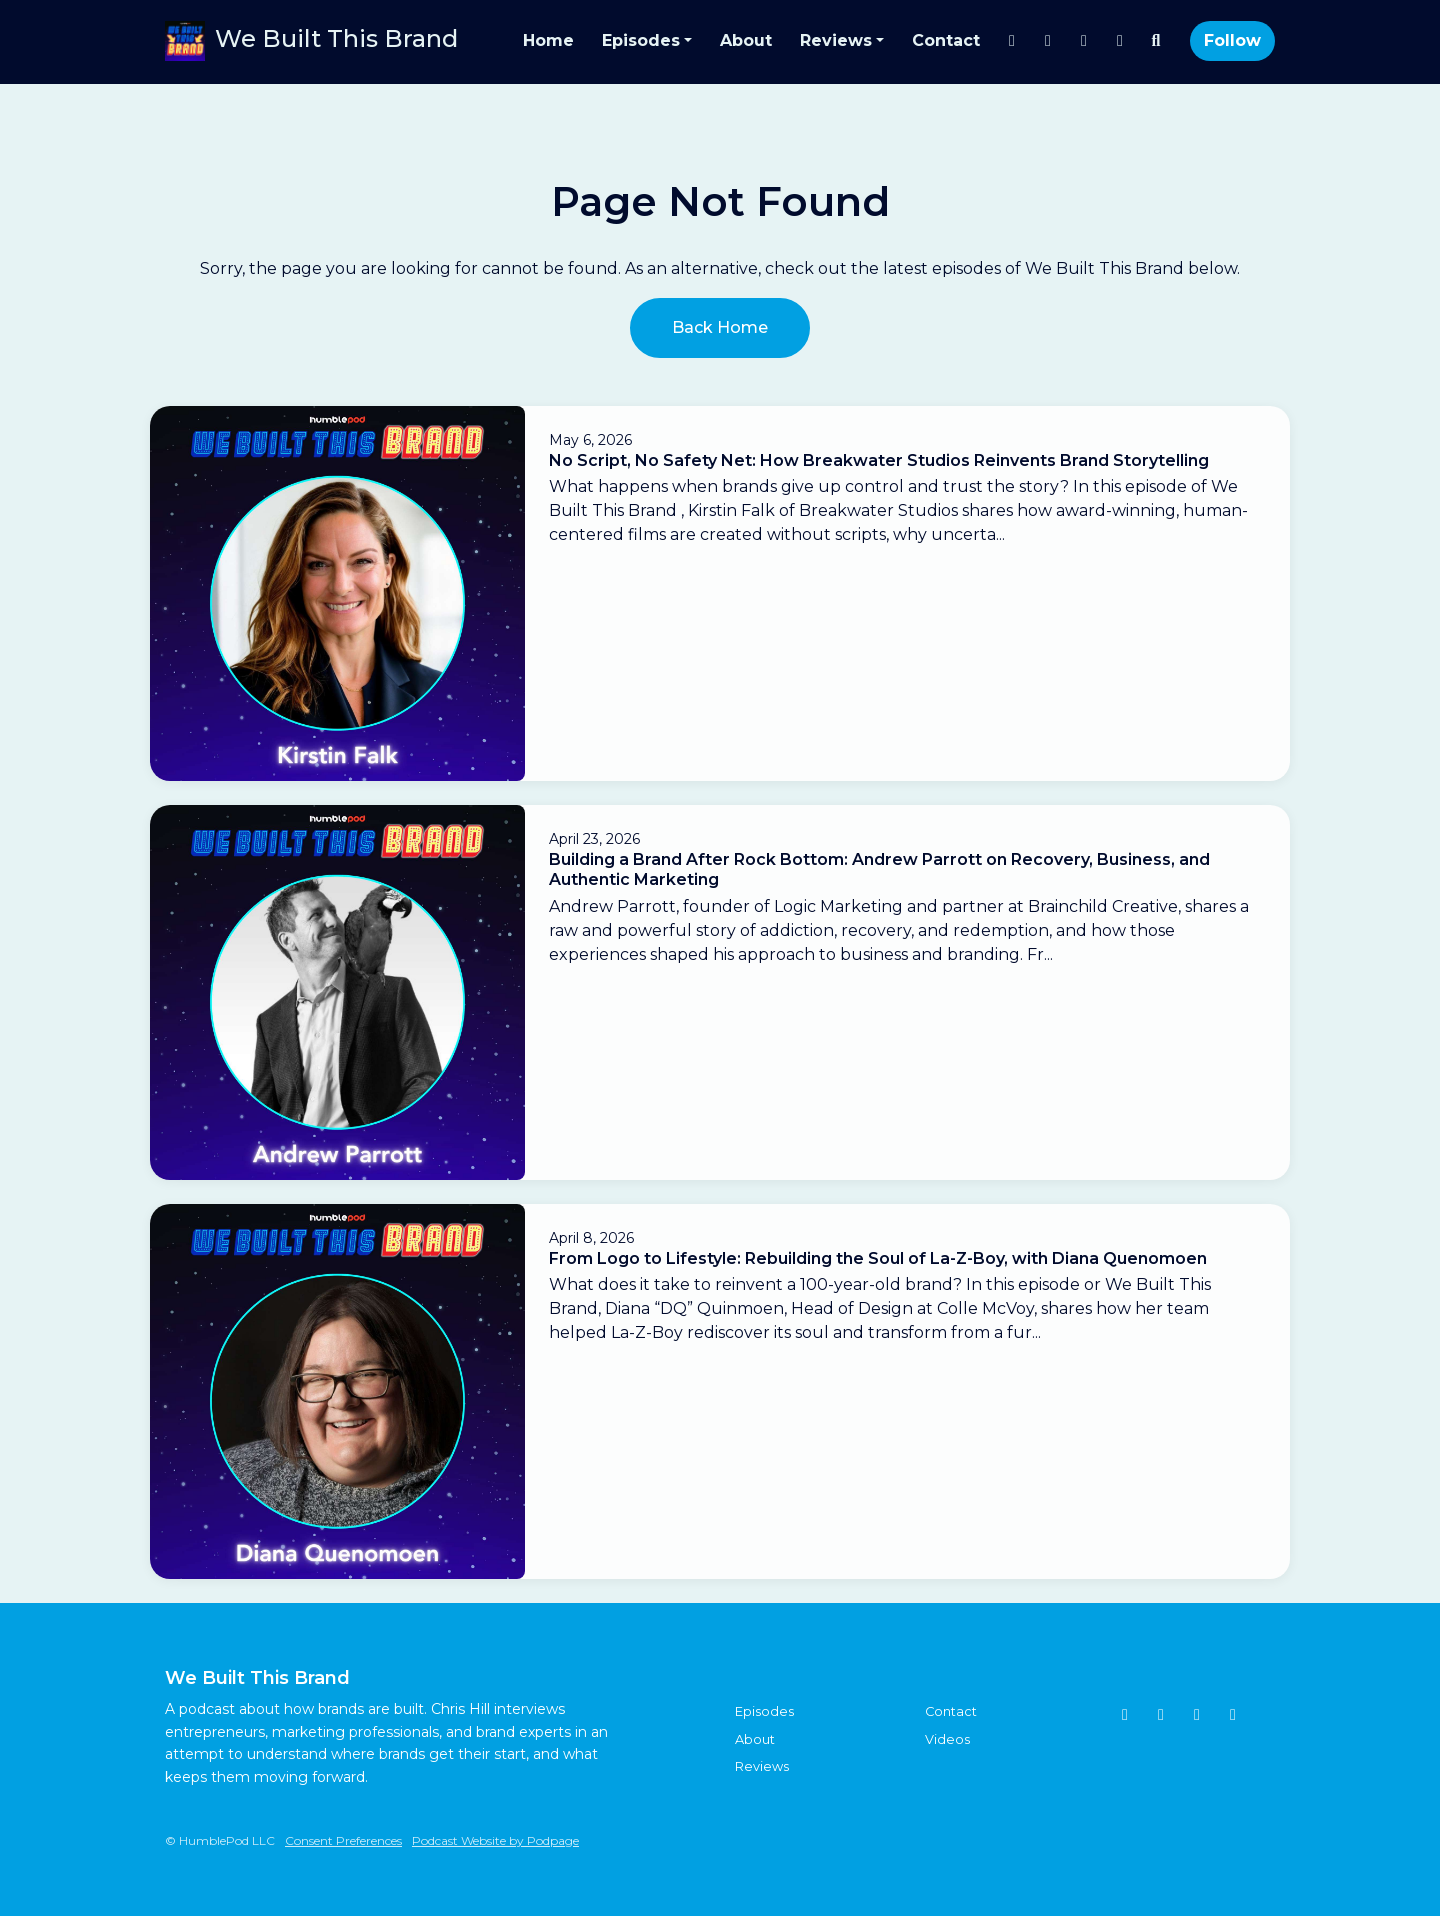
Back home (720, 327)
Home (548, 40)
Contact (946, 40)
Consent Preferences (343, 1840)
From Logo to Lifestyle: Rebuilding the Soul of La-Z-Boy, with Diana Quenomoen (878, 1258)
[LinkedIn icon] (1233, 1715)
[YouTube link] (1084, 41)
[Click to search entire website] (1156, 41)
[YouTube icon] (1197, 1715)
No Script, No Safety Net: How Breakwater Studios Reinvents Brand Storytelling (879, 460)
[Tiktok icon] (1161, 1715)
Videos (947, 1739)
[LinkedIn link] (1048, 41)
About (746, 40)
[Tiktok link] (1120, 41)
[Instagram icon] (1125, 1715)
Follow (1232, 40)
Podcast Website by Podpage (495, 1840)
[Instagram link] (1012, 41)
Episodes (641, 40)
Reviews (836, 40)
